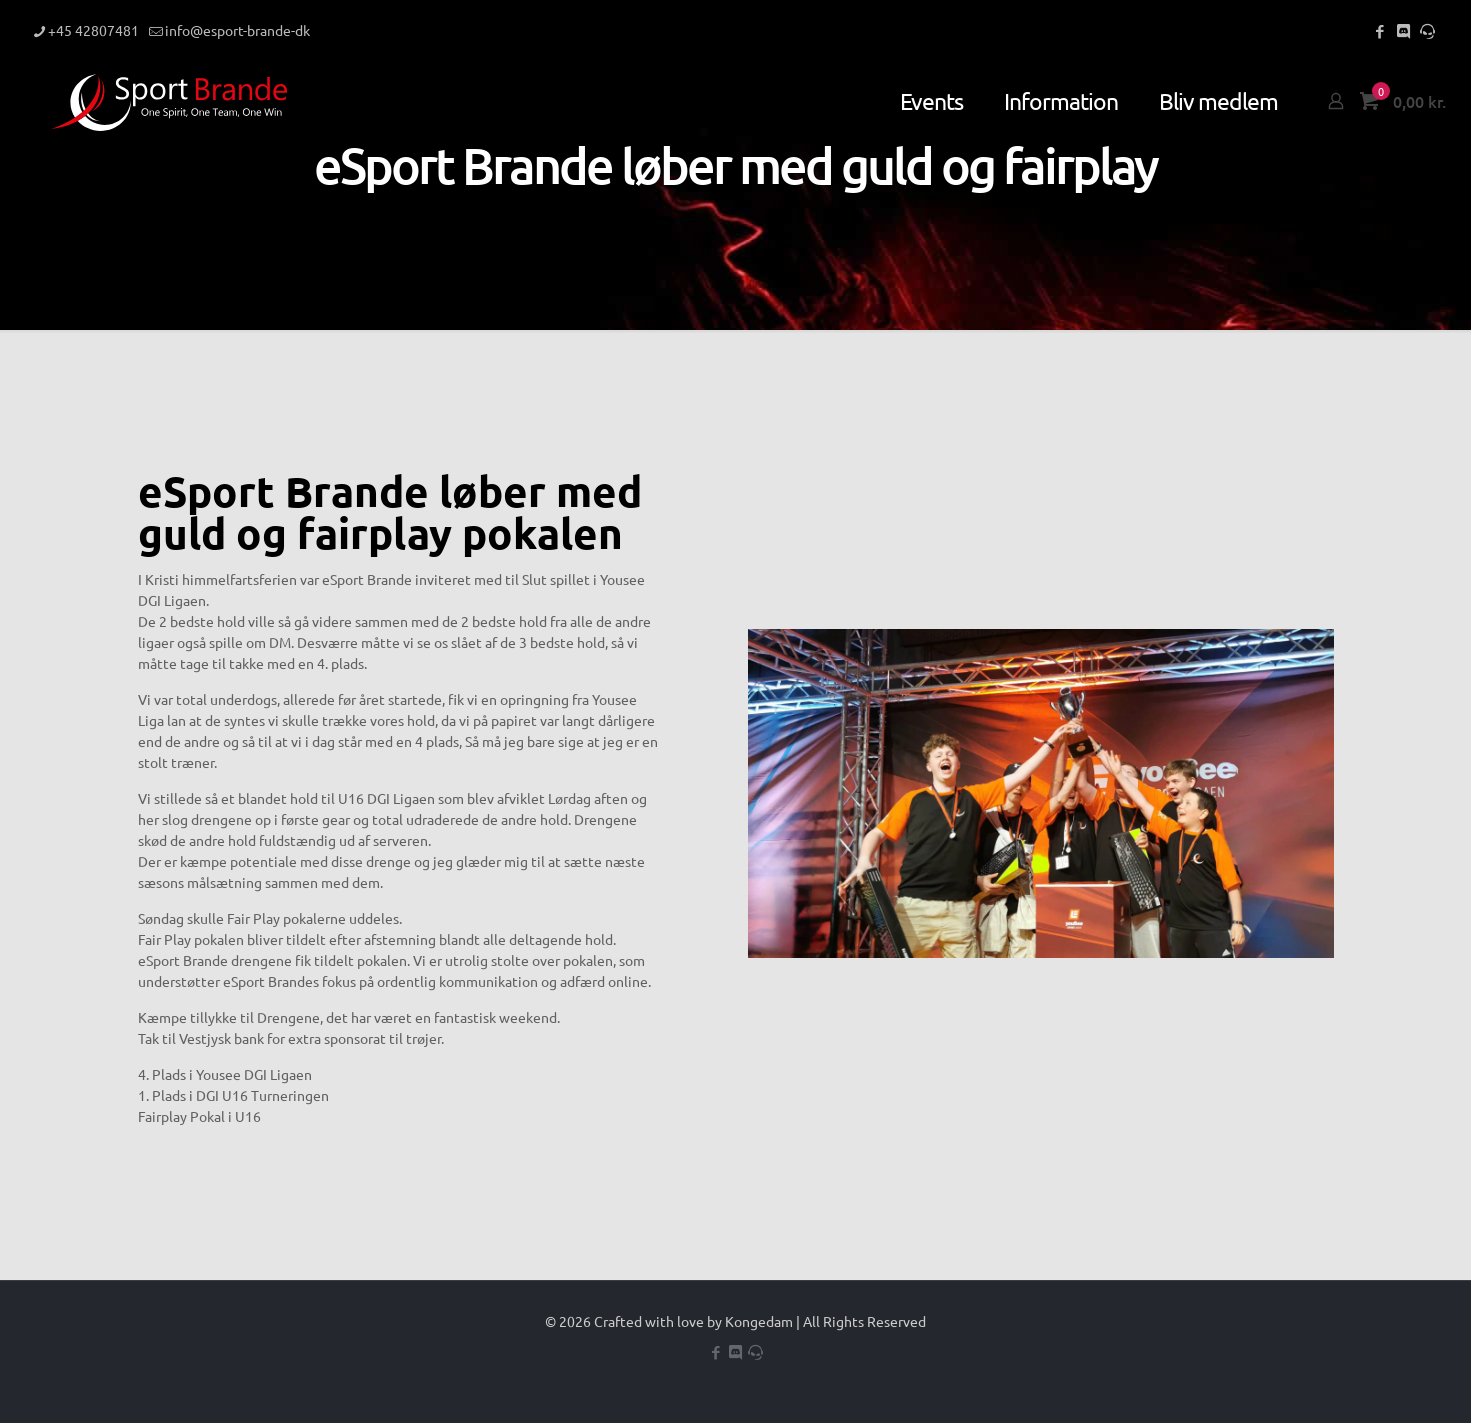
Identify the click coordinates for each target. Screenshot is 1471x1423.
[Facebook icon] (1379, 30)
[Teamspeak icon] (1427, 30)
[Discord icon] (1403, 30)
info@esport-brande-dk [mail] (237, 30)
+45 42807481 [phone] (93, 30)
